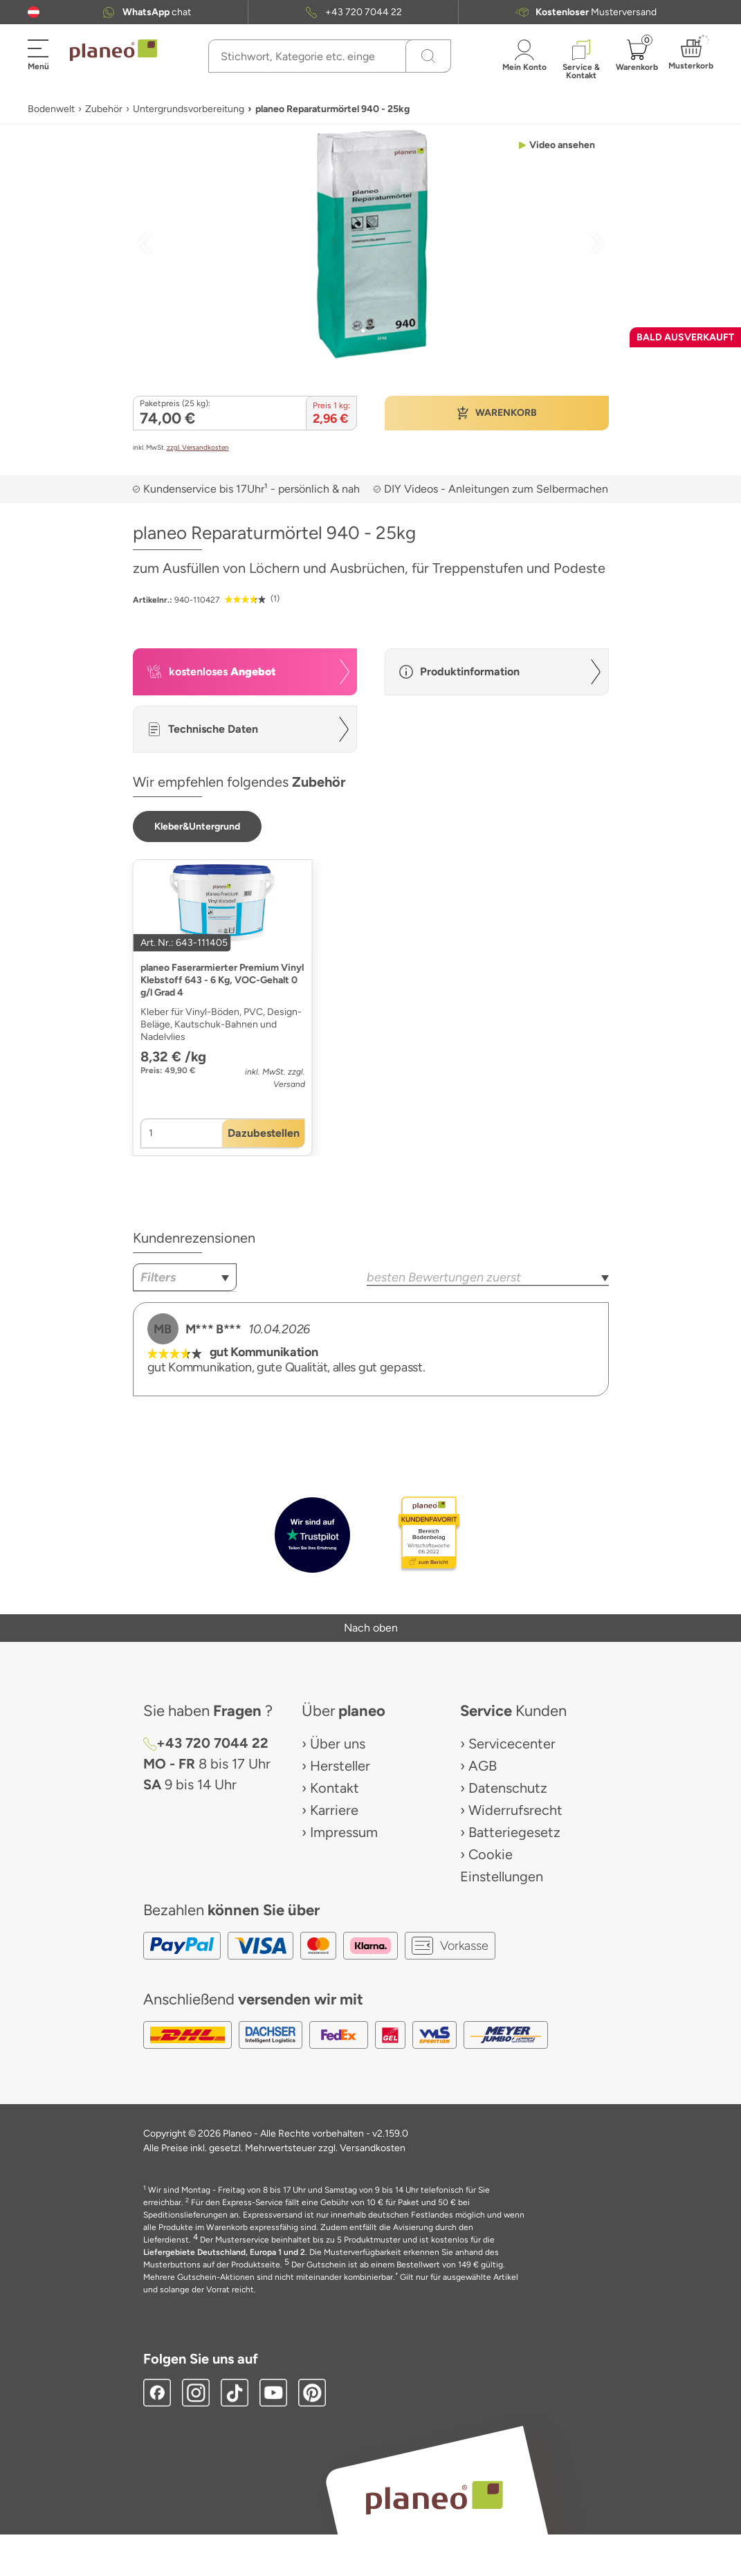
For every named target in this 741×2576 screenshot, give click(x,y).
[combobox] (185, 1277)
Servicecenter (512, 1743)
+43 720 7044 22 (363, 12)
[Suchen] (428, 56)
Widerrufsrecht (515, 1810)
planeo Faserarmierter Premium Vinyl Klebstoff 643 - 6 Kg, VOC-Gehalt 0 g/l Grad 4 (222, 980)
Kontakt (334, 1788)
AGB (482, 1765)
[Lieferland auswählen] (33, 12)
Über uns (337, 1743)
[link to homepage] (113, 50)
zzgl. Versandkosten (198, 447)
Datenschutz (507, 1788)
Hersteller (340, 1765)
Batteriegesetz (514, 1832)
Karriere (334, 1810)
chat (156, 12)
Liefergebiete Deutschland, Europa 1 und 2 (224, 2252)
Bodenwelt (51, 109)
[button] (33, 12)
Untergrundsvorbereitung (188, 109)
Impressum (344, 1832)
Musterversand (596, 12)
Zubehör (103, 109)
